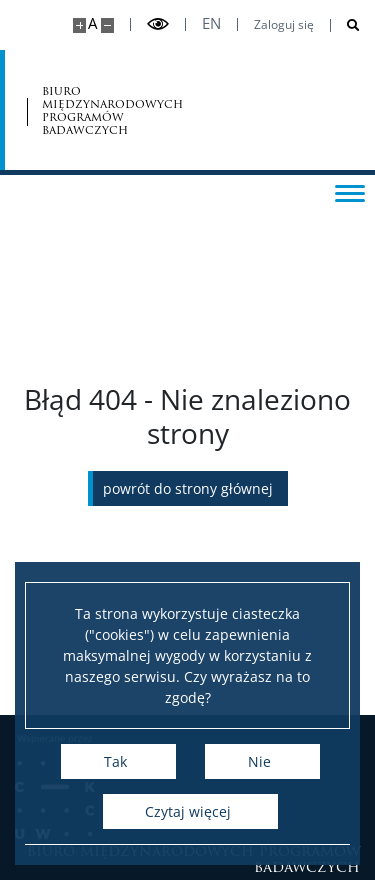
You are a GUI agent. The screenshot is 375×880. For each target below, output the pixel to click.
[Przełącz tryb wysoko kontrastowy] (158, 24)
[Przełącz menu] (350, 192)
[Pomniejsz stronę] (107, 25)
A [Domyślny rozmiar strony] (92, 23)
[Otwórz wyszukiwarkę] (345, 25)
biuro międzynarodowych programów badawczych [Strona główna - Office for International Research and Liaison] (112, 110)
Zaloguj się (284, 25)
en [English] (211, 23)
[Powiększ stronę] (79, 25)
